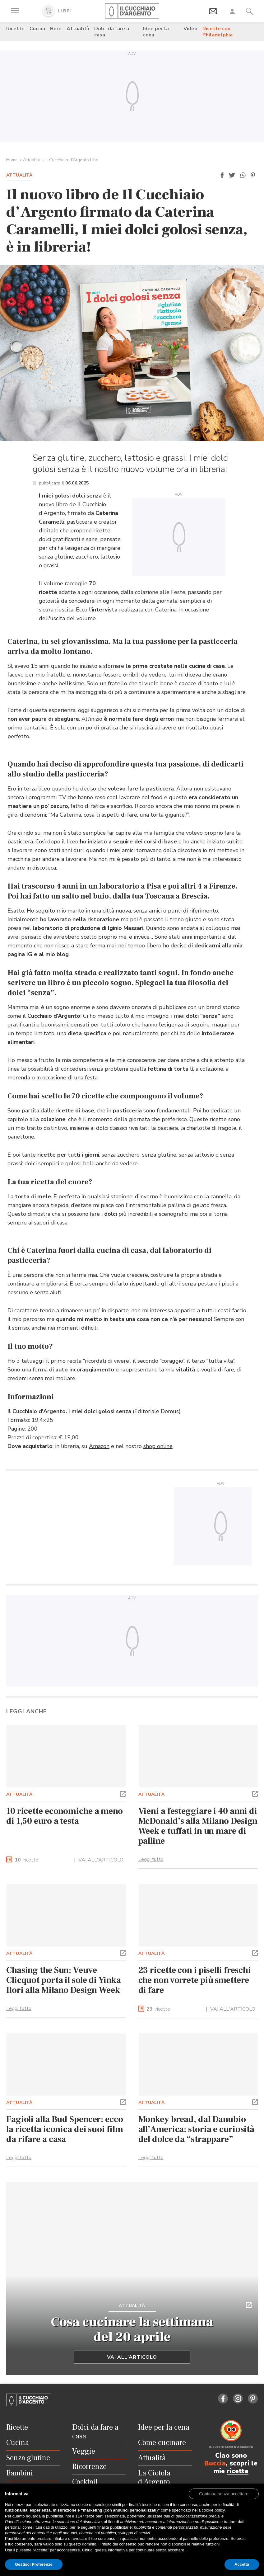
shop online (158, 1446)
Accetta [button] (241, 2564)
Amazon (99, 1446)
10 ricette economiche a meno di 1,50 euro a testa (64, 1816)
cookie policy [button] (213, 2510)
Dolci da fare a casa (111, 31)
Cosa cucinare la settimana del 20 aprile (132, 2329)
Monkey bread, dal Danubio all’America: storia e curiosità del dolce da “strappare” (196, 2129)
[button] (222, 175)
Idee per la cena (156, 31)
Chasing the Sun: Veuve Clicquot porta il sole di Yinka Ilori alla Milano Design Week (63, 1980)
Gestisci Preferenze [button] (34, 2564)
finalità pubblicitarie (114, 2527)
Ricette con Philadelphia (217, 31)
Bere (56, 28)
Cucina (37, 28)
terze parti (95, 2516)
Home (12, 160)
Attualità (78, 28)
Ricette (15, 28)
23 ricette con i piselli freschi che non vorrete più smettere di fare (194, 1980)
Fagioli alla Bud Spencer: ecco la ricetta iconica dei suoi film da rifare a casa (64, 2129)
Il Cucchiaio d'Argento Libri (72, 160)
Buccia (215, 2463)
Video (190, 28)
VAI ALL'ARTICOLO (100, 1860)
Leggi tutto (151, 1859)
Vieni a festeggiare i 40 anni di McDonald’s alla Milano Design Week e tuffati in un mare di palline (198, 1826)
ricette (26, 1860)
